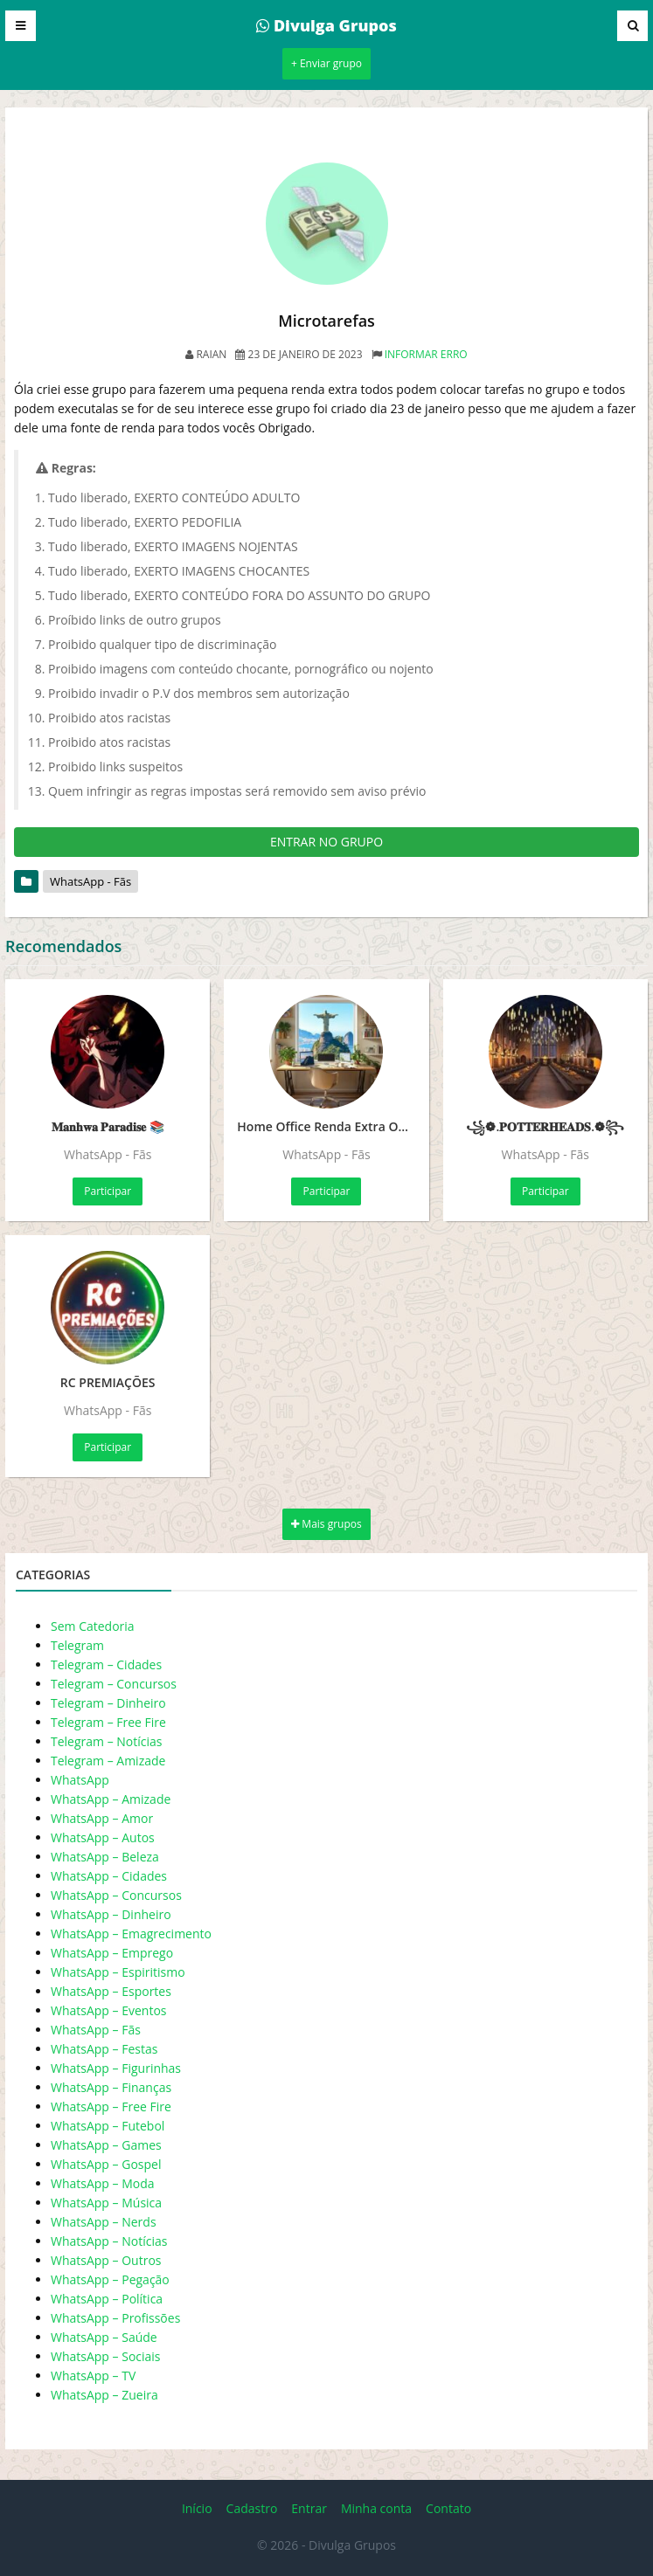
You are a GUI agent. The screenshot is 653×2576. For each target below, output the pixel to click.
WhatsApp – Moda (103, 2183)
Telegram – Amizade (108, 1760)
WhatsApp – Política (107, 2298)
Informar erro (426, 354)
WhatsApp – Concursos (116, 1895)
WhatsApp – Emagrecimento (131, 1933)
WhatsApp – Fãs (96, 2029)
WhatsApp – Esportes (111, 1991)
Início (197, 2508)
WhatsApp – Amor (102, 1818)
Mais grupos (326, 1523)
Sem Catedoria (93, 1626)
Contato (448, 2508)
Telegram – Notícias (106, 1741)
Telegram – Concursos (114, 1683)
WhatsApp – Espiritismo (118, 1972)
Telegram (77, 1645)
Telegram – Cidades (106, 1664)
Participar (107, 1191)
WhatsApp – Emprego (112, 1952)
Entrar (309, 2508)
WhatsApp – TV (93, 2375)
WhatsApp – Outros (106, 2260)
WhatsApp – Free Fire (111, 2106)
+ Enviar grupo (326, 63)
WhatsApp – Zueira (104, 2394)
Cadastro (252, 2508)
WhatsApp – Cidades (109, 1876)
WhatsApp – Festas (104, 2049)
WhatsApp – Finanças (111, 2087)
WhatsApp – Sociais (106, 2356)
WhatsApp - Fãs (90, 881)
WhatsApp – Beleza (105, 1856)
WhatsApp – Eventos (109, 2010)
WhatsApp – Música (106, 2202)
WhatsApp (80, 1779)
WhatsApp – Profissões (115, 2318)
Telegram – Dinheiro (108, 1703)
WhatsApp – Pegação (110, 2279)
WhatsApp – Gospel (106, 2164)
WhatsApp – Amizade (110, 1799)
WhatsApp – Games (106, 2145)
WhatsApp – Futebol (107, 2125)
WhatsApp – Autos (103, 1837)
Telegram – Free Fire (108, 1722)
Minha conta (376, 2508)
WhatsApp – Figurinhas (116, 2068)
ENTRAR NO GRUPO (326, 841)
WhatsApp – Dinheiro (111, 1914)
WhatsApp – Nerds (103, 2221)
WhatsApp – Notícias (109, 2241)
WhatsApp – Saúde (104, 2337)
